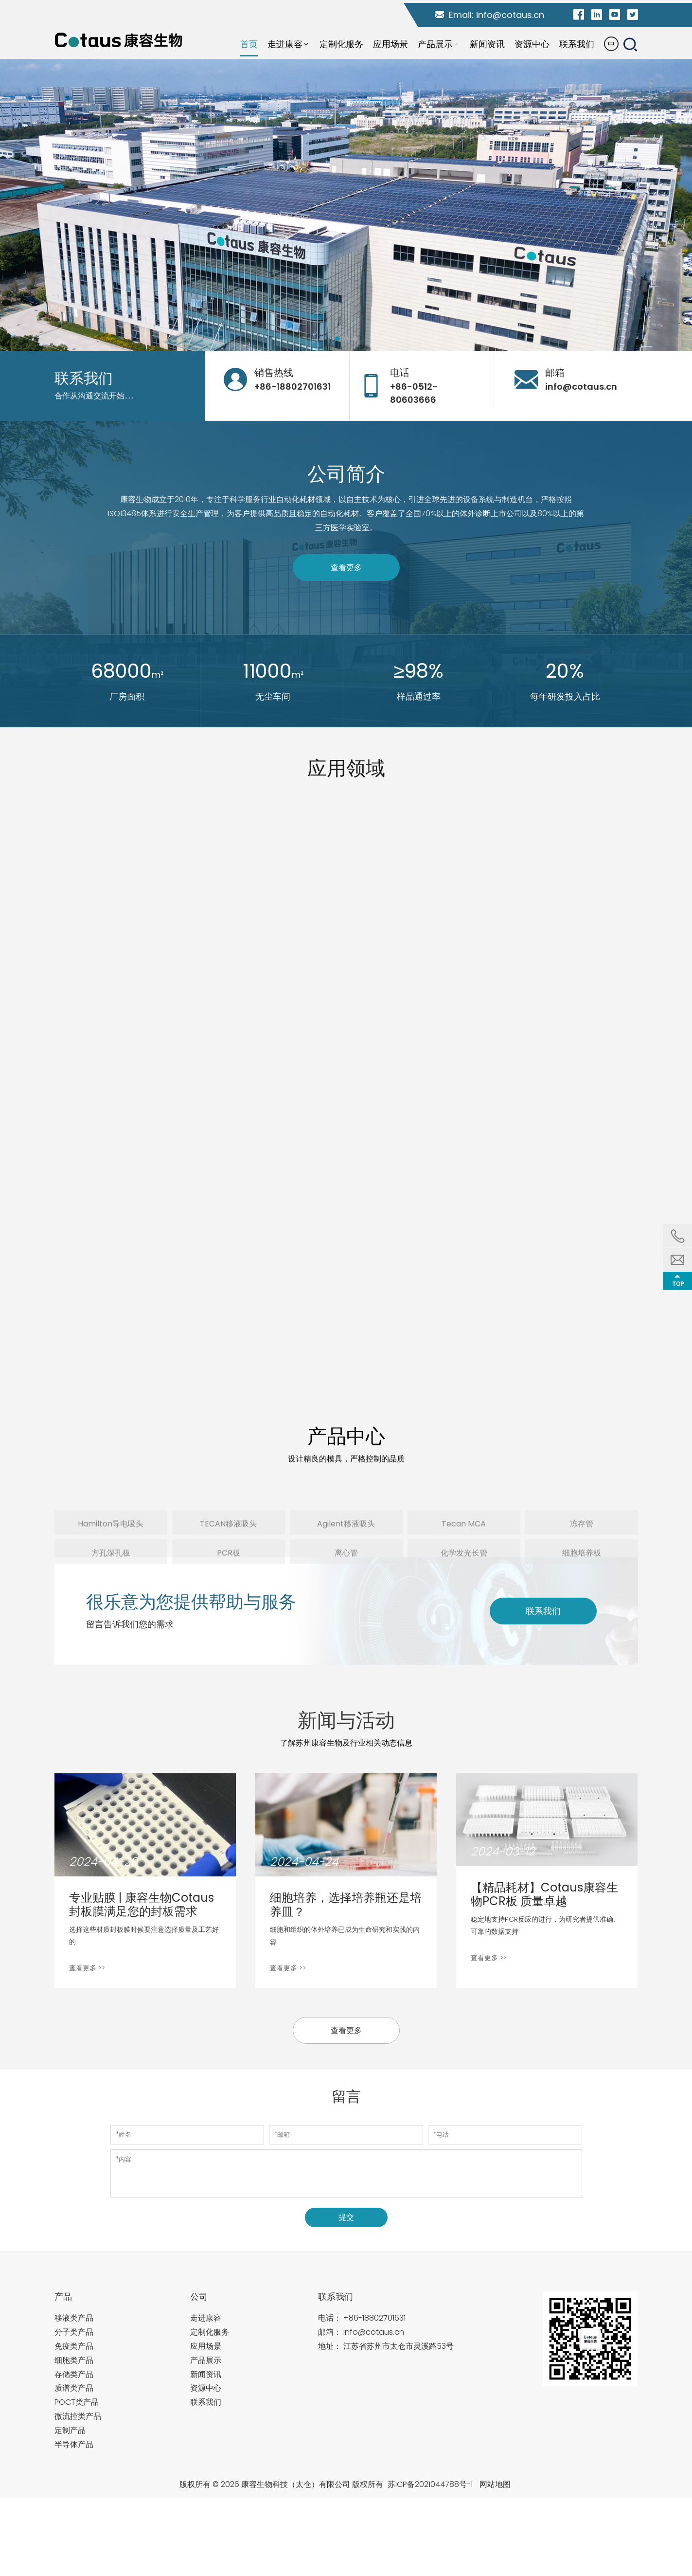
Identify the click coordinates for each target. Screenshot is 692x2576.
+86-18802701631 (374, 2318)
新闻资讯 (205, 2374)
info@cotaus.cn (510, 15)
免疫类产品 (73, 2346)
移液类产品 (73, 2318)
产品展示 (205, 2360)
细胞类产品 (73, 2360)
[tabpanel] (346, 205)
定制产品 (70, 2430)
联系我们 (543, 1611)
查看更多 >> (87, 1968)
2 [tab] (347, 339)
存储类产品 (73, 2374)
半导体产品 (73, 2444)
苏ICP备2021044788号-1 (430, 2484)
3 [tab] (355, 339)
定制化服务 (209, 2332)
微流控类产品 (77, 2416)
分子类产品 (73, 2332)
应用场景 (205, 2346)
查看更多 (346, 567)
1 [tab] (338, 339)
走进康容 (205, 2318)
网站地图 (495, 2484)
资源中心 (205, 2388)
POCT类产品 (76, 2402)
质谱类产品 (73, 2388)
